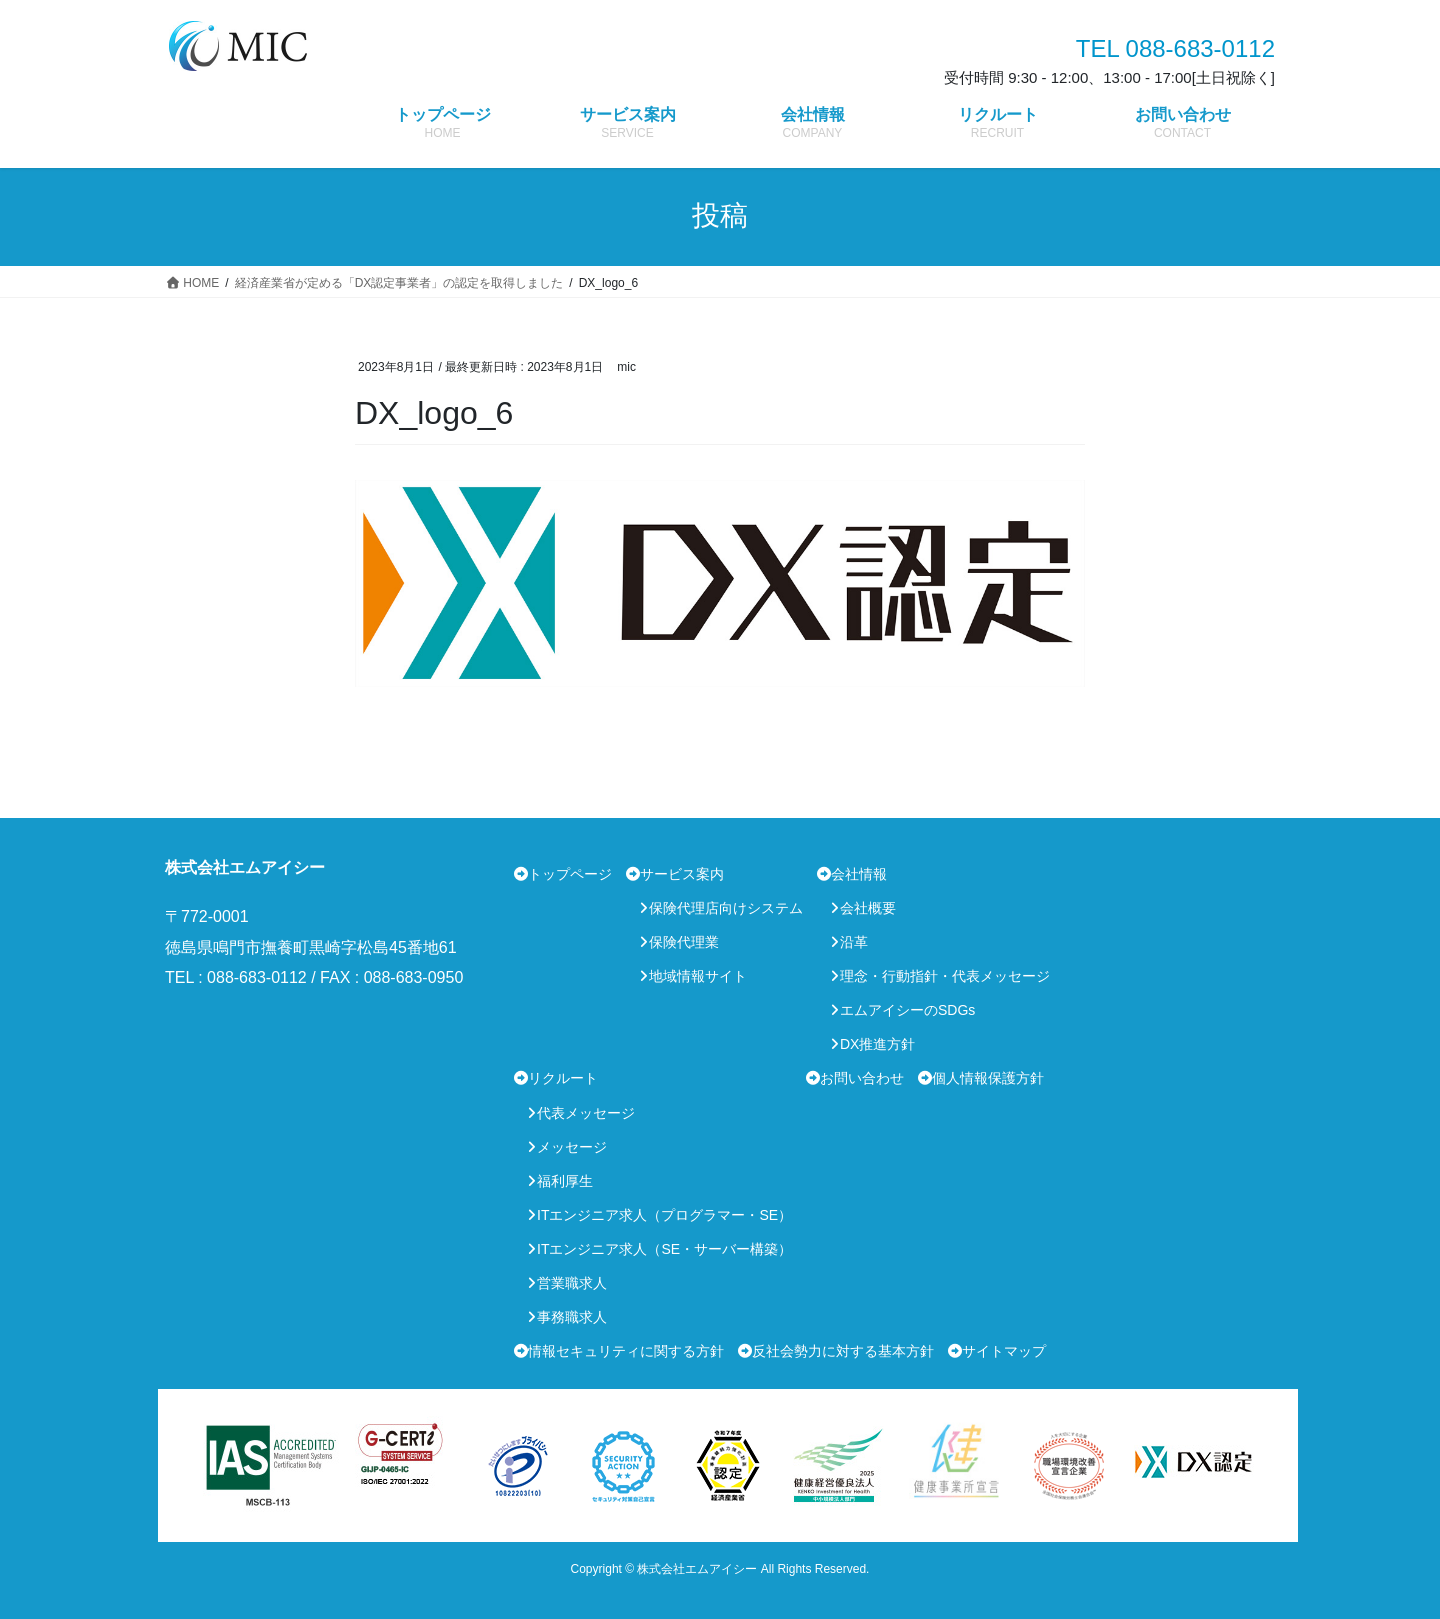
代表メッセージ (586, 1113)
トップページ (570, 874)
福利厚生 (565, 1181)
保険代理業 (684, 942)
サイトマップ (1004, 1351)
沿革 (854, 942)
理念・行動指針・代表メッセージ (945, 976)
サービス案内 (682, 874)
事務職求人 (572, 1317)
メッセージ (572, 1147)
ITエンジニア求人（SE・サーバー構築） (664, 1249)
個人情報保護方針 (988, 1078)
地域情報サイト (698, 976)
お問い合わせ (862, 1078)
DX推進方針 (877, 1044)
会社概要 (868, 908)
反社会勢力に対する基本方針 (843, 1351)
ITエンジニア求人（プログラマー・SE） (664, 1215)
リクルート (563, 1078)
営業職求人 (572, 1283)
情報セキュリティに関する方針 (626, 1351)
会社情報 (859, 874)
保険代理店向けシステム (726, 908)
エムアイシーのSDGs (907, 1010)
